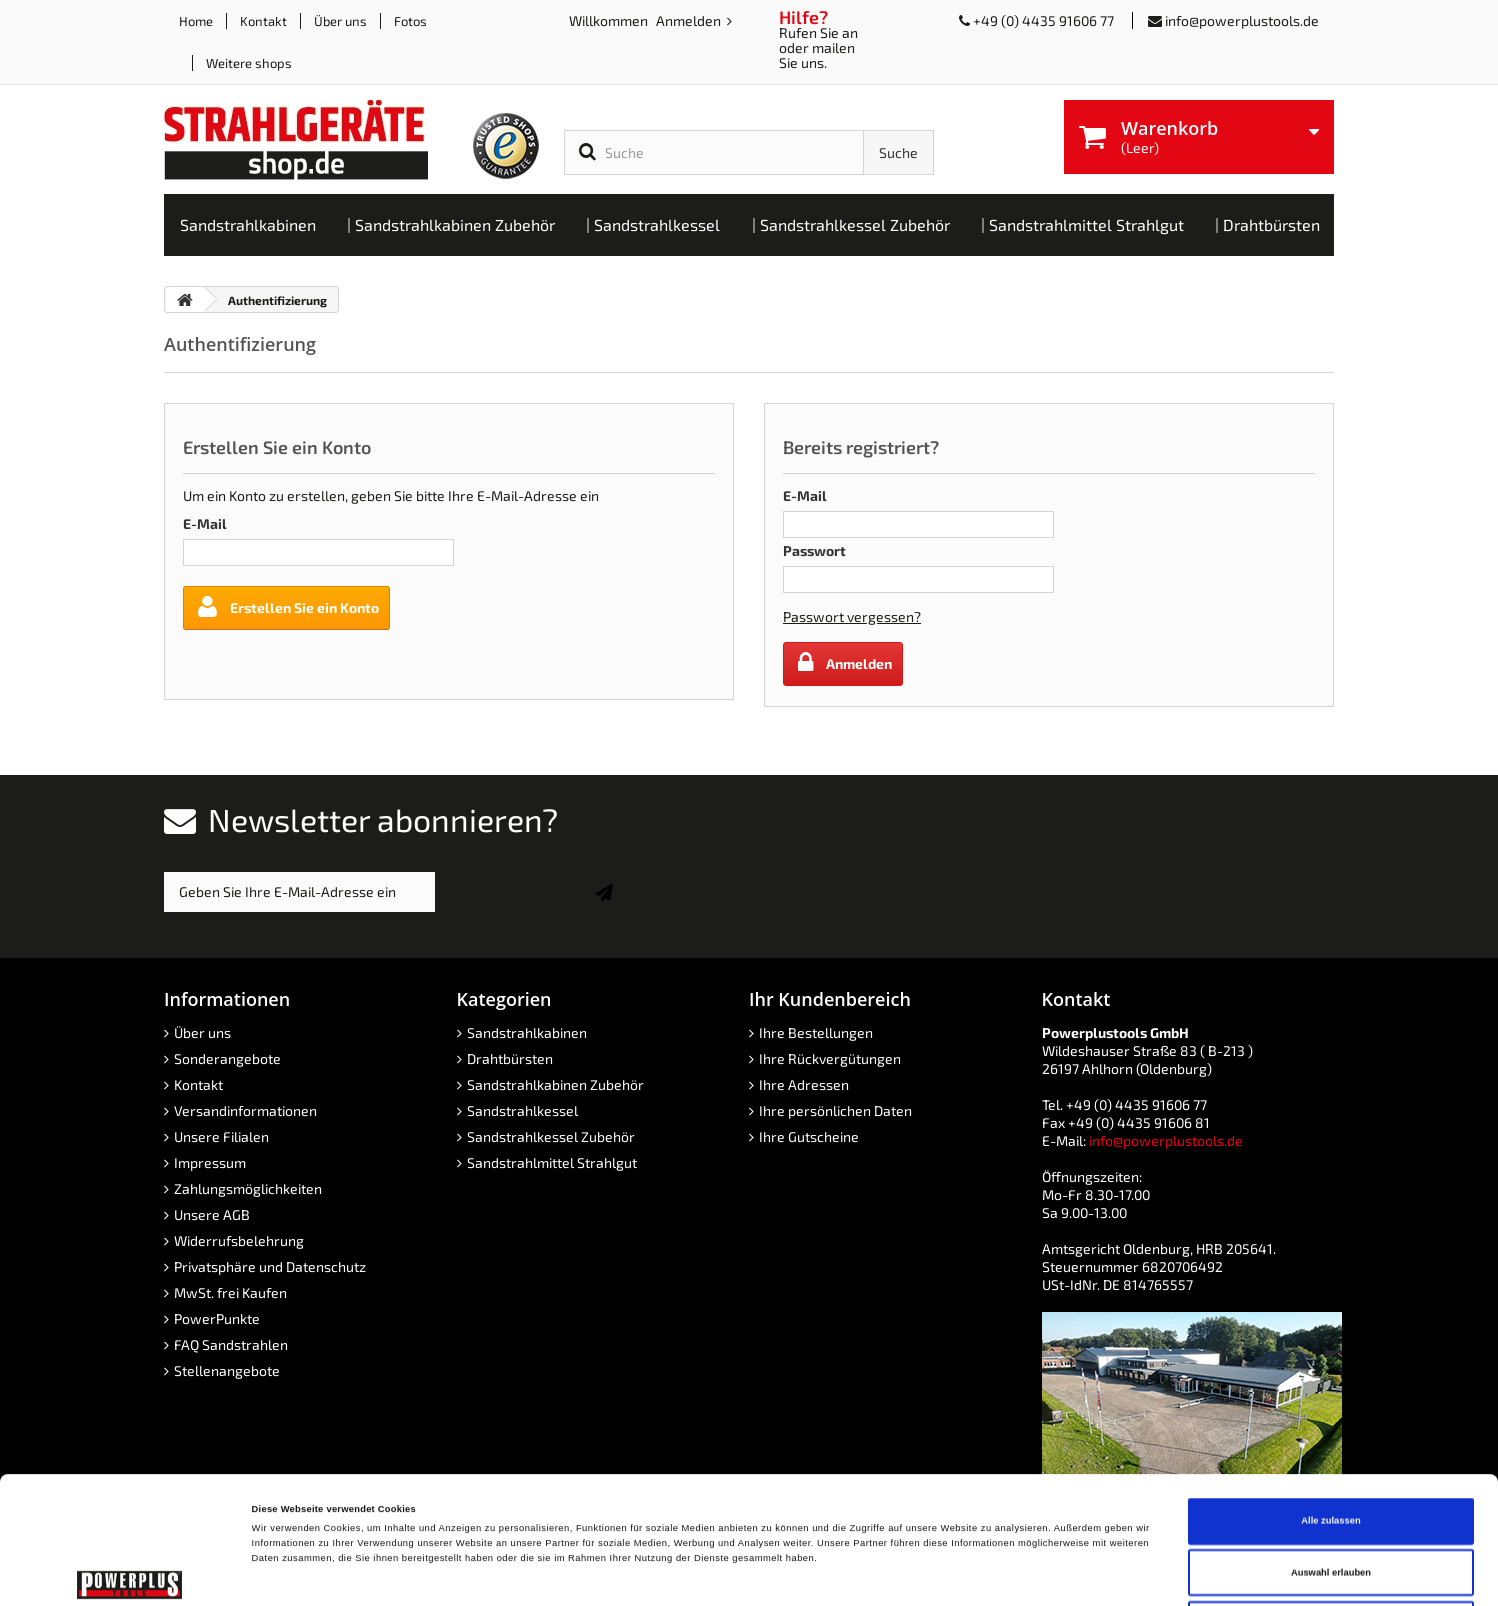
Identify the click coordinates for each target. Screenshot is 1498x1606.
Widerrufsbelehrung (239, 1240)
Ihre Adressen (804, 1084)
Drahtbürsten (510, 1058)
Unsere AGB (212, 1214)
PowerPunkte (217, 1318)
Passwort (814, 550)
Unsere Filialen (221, 1136)
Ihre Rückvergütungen (830, 1058)
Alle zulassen (1330, 1394)
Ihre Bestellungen (816, 1032)
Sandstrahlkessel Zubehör (551, 1136)
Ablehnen (1331, 1497)
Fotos (410, 21)
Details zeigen (840, 1573)
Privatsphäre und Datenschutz (270, 1266)
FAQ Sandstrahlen (231, 1344)
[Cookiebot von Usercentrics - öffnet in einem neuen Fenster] (129, 1572)
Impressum (210, 1162)
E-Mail (205, 523)
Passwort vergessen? (852, 616)
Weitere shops (249, 63)
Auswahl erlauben (1331, 1446)
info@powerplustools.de (1242, 20)
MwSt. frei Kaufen (230, 1292)
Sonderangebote (227, 1058)
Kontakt (263, 21)
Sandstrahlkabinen (527, 1032)
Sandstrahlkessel (522, 1110)
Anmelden (690, 20)
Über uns (340, 21)
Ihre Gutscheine (809, 1136)
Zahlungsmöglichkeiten (248, 1188)
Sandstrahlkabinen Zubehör (555, 1084)
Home (196, 21)
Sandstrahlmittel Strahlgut (552, 1162)
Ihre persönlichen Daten (835, 1110)
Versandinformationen (245, 1110)
